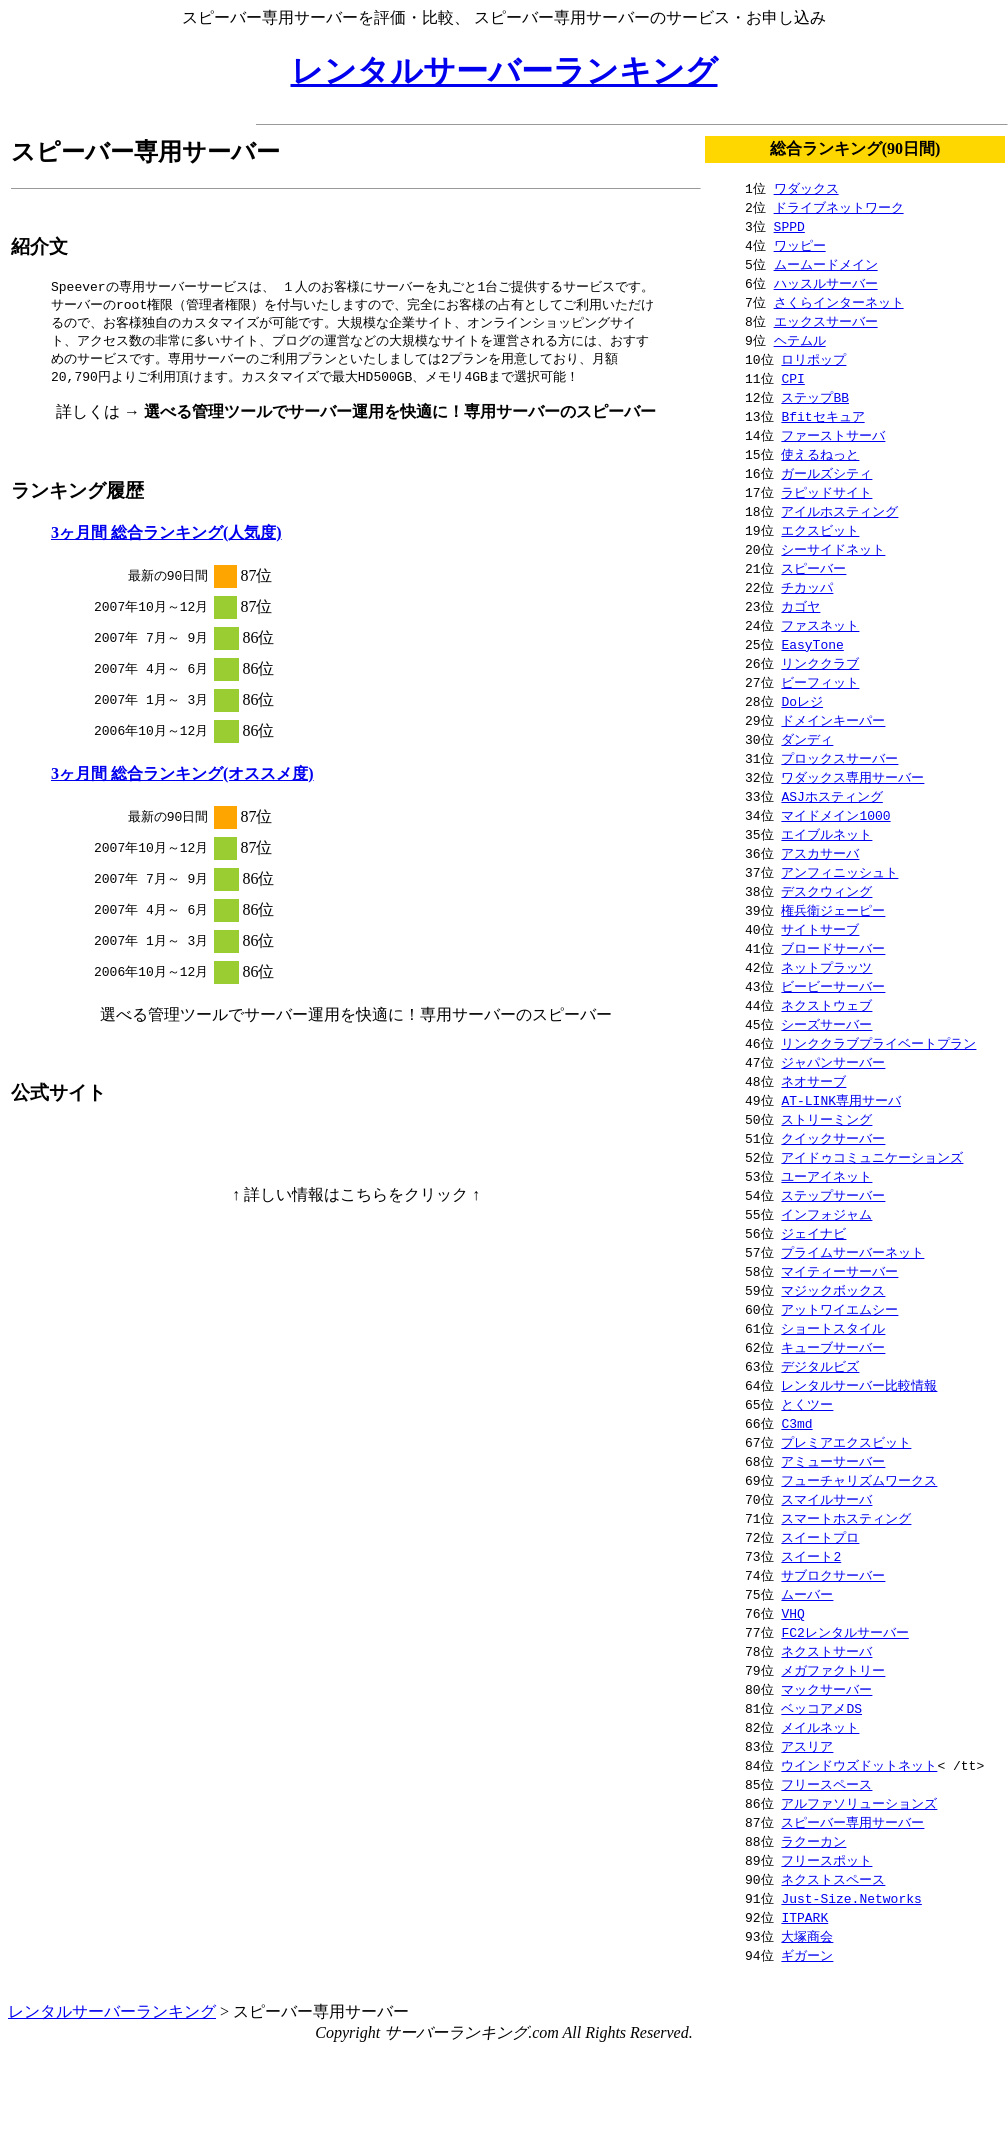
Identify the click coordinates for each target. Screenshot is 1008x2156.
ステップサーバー (833, 1195)
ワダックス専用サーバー (852, 777)
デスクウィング (826, 891)
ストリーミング (826, 1119)
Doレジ (802, 701)
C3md (796, 1423)
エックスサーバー (826, 321)
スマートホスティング (846, 1518)
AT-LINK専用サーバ (841, 1100)
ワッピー (800, 245)
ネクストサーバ (826, 1651)
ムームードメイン (826, 264)
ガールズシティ (826, 473)
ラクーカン (813, 1841)
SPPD (789, 226)
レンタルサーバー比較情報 (859, 1385)
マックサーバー (826, 1689)
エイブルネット (826, 834)
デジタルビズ (820, 1366)
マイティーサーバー (839, 1271)
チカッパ (807, 587)
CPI (792, 378)
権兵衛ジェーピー (833, 910)
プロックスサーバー (839, 758)
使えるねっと (820, 454)
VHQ (792, 1613)
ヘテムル (800, 340)
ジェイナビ (813, 1233)
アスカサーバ (820, 853)
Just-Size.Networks (851, 1898)
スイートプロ (820, 1537)
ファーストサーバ (833, 435)
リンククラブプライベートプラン (878, 1043)
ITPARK (804, 1917)
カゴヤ (800, 606)
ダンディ (807, 739)
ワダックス (806, 188)
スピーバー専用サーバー (852, 1822)
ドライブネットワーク (839, 207)
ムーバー (807, 1594)
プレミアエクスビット (846, 1442)
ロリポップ (813, 359)
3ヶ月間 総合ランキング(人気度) (166, 538)
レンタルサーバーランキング (504, 71)
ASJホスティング (831, 796)
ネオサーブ (813, 1081)
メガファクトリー (833, 1670)
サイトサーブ (820, 929)
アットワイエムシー (839, 1309)
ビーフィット (820, 682)
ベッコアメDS (821, 1708)
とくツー (807, 1404)
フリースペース (826, 1784)
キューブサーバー (833, 1347)
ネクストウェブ (826, 1005)
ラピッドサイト (826, 492)
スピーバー (813, 568)
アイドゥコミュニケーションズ (872, 1157)
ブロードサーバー (833, 948)
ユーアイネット (826, 1176)
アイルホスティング (839, 511)
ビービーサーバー (833, 986)
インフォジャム (826, 1214)
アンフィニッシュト (839, 872)
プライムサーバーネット (852, 1252)
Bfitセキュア (822, 416)
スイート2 (811, 1556)
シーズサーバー (826, 1024)
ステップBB (815, 397)
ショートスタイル (833, 1328)
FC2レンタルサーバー (844, 1632)
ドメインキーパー (833, 720)
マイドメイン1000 (835, 815)
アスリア (807, 1746)
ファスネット (820, 625)
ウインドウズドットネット (859, 1765)
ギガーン (807, 1955)
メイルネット (820, 1727)
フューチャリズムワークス (859, 1480)
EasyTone (812, 644)
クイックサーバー (833, 1138)
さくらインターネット (839, 302)
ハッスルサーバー (826, 283)
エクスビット (820, 530)
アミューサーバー (833, 1461)
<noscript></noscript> (356, 1161)
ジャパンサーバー (833, 1062)
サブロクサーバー (833, 1575)
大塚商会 (807, 1936)
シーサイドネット (833, 549)
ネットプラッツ (826, 967)
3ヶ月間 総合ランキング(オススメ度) (182, 779)
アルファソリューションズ (859, 1803)
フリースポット (826, 1860)
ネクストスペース (833, 1879)
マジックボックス (833, 1290)
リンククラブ (820, 663)
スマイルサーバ (826, 1499)
